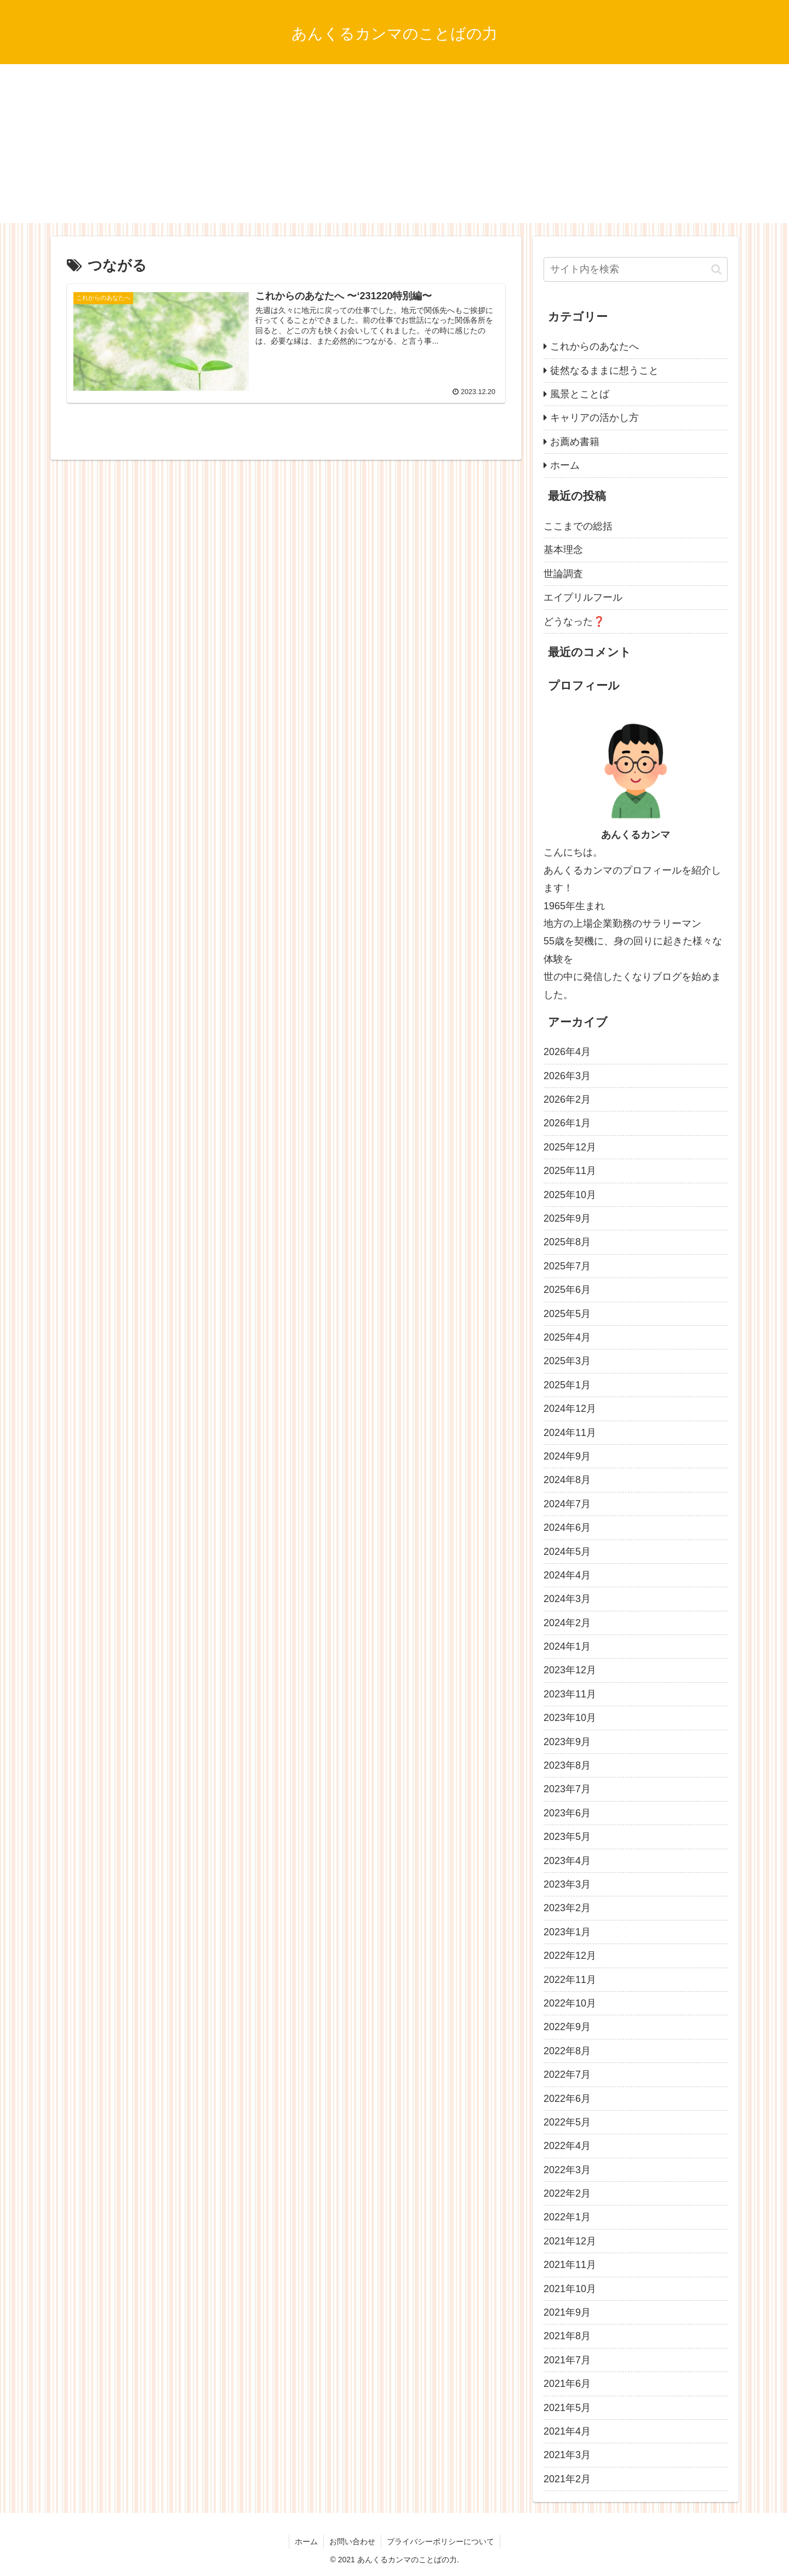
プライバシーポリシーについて (440, 2541)
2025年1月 (567, 1385)
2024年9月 (567, 1456)
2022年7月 (567, 2074)
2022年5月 (567, 2122)
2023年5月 (567, 1836)
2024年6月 (567, 1527)
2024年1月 (567, 1646)
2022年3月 (567, 2169)
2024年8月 (567, 1479)
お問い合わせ (352, 2541)
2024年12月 (570, 1408)
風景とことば (579, 394)
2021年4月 (567, 2431)
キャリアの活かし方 (594, 417)
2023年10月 (570, 1717)
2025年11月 (570, 1170)
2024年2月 (567, 1622)
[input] (636, 269)
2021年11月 (570, 2264)
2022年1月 (567, 2217)
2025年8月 (567, 1241)
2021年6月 (567, 2383)
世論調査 (563, 573)
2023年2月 (567, 1907)
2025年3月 (567, 1360)
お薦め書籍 (574, 441)
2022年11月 (570, 1979)
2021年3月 (567, 2454)
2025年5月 (567, 1313)
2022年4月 (567, 2145)
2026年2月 (567, 1099)
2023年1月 (567, 1932)
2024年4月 (567, 1575)
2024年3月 (567, 1598)
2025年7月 (567, 1266)
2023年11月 (570, 1694)
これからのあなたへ (594, 346)
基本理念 (563, 549)
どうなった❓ (574, 621)
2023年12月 (570, 1670)
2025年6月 (567, 1289)
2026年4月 (567, 1051)
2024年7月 (567, 1503)
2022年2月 (567, 2193)
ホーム (565, 465)
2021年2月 (567, 2479)
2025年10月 (570, 1194)
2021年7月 (567, 2360)
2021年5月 (567, 2407)
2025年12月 (570, 1147)
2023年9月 (567, 1741)
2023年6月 (567, 1813)
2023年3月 (567, 1884)
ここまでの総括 (578, 526)
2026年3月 (567, 1075)
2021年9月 (567, 2312)
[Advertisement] (394, 146)
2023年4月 (567, 1860)
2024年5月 (567, 1551)
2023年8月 (567, 1765)
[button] (716, 269)
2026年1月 (567, 1123)
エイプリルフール (583, 597)
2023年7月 (567, 1788)
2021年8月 (567, 2335)
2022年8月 (567, 2050)
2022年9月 (567, 2026)
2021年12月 (570, 2241)
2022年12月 (570, 1955)
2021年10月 (570, 2288)
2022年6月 (567, 2098)
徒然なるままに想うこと (604, 370)
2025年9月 (567, 1218)
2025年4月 (567, 1337)
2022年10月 (570, 2003)
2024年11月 (570, 1432)
